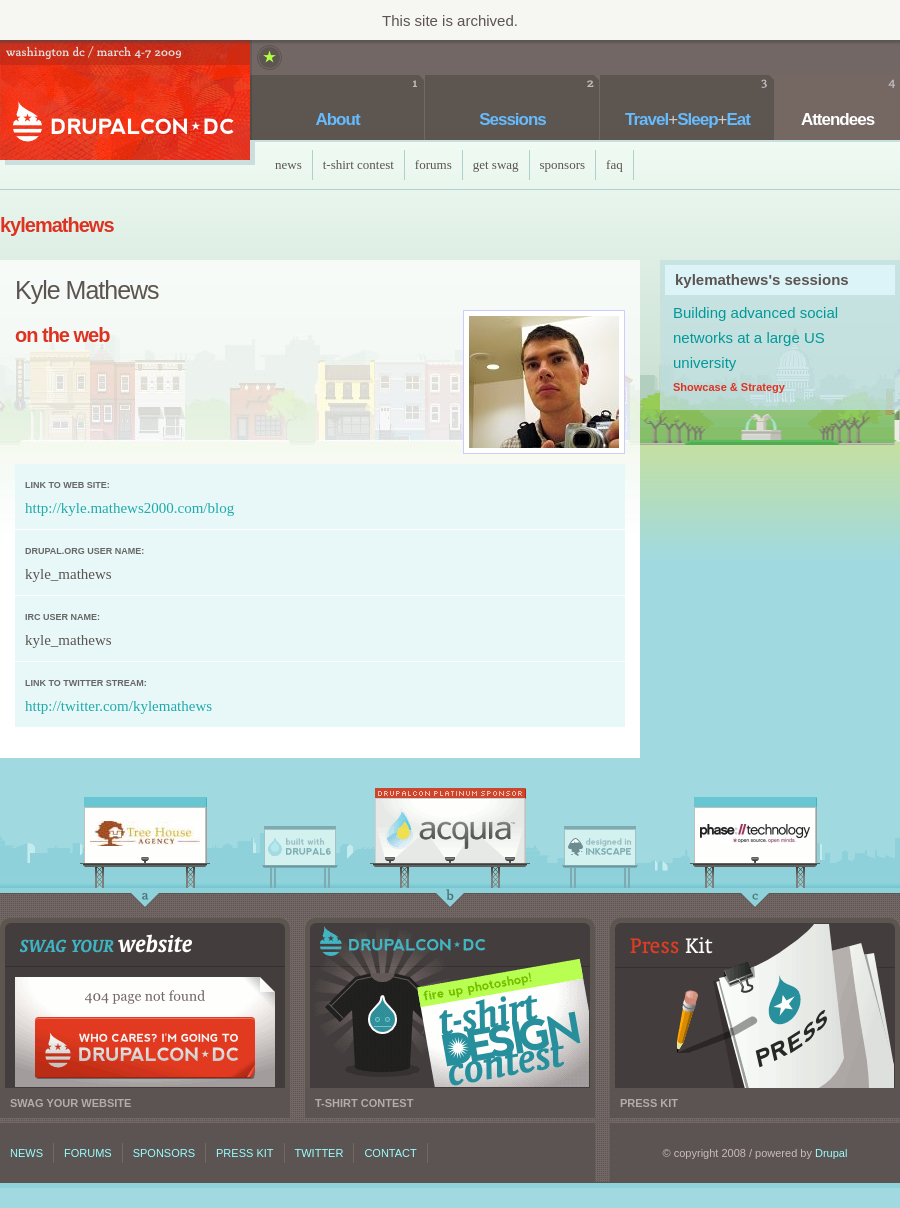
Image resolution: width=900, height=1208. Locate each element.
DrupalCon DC (125, 102)
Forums (433, 164)
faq (614, 164)
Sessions (512, 119)
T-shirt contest (450, 1005)
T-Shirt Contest (358, 164)
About (337, 119)
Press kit (755, 1005)
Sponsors (563, 164)
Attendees (837, 119)
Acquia (450, 831)
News (288, 164)
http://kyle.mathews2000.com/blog (129, 508)
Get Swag (496, 164)
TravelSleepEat (687, 119)
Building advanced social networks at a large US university (755, 337)
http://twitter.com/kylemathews (118, 706)
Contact (390, 1153)
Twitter (319, 1153)
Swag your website (145, 1005)
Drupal (831, 1153)
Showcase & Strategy (729, 387)
